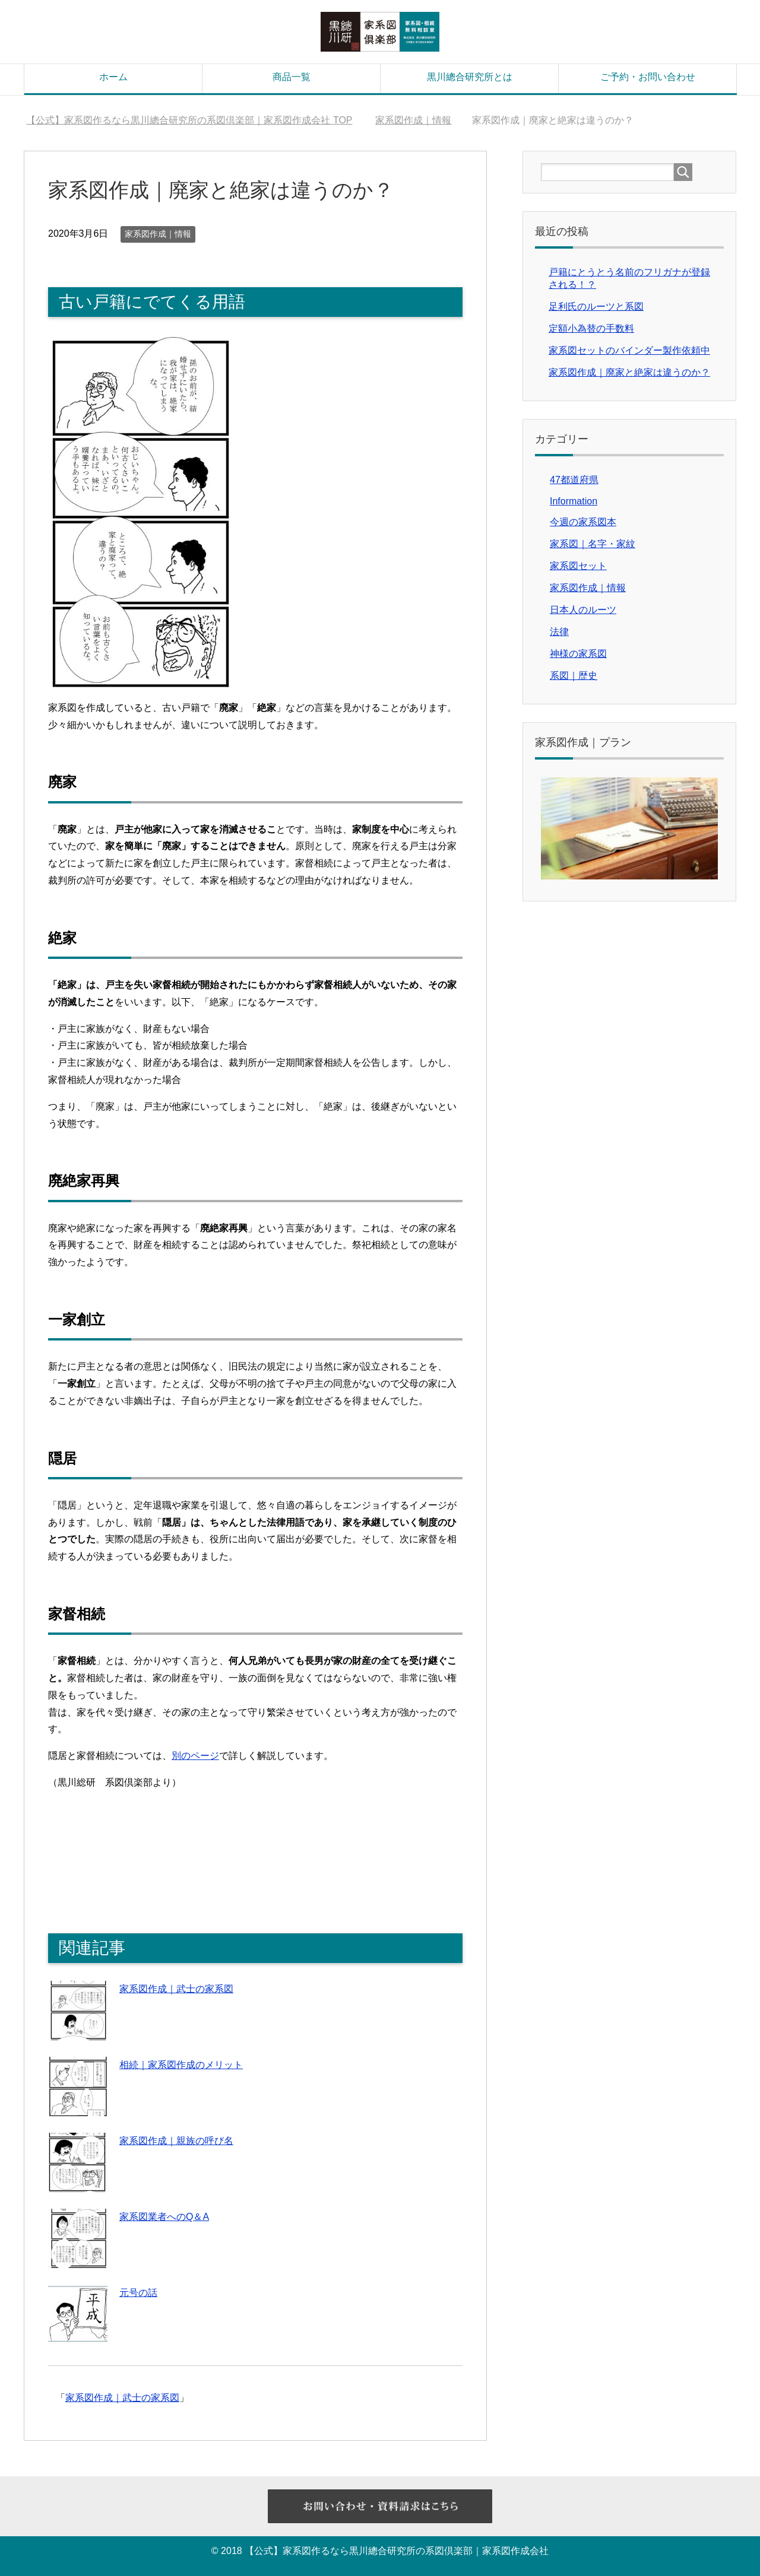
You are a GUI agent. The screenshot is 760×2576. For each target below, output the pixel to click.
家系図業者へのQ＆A (164, 2217)
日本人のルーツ (583, 610)
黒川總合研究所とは (469, 77)
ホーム (113, 77)
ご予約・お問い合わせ (647, 77)
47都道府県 (574, 480)
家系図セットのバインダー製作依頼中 (629, 350)
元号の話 (138, 2293)
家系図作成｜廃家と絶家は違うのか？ (629, 372)
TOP (189, 120)
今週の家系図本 (583, 522)
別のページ (195, 1756)
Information (573, 501)
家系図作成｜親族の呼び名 (176, 2141)
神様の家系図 (578, 654)
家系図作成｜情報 (158, 234)
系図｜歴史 (573, 676)
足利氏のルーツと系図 (596, 306)
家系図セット (578, 566)
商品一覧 (292, 77)
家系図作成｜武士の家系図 (176, 1989)
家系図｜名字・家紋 (592, 544)
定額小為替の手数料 (591, 328)
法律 (559, 632)
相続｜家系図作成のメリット (181, 2065)
